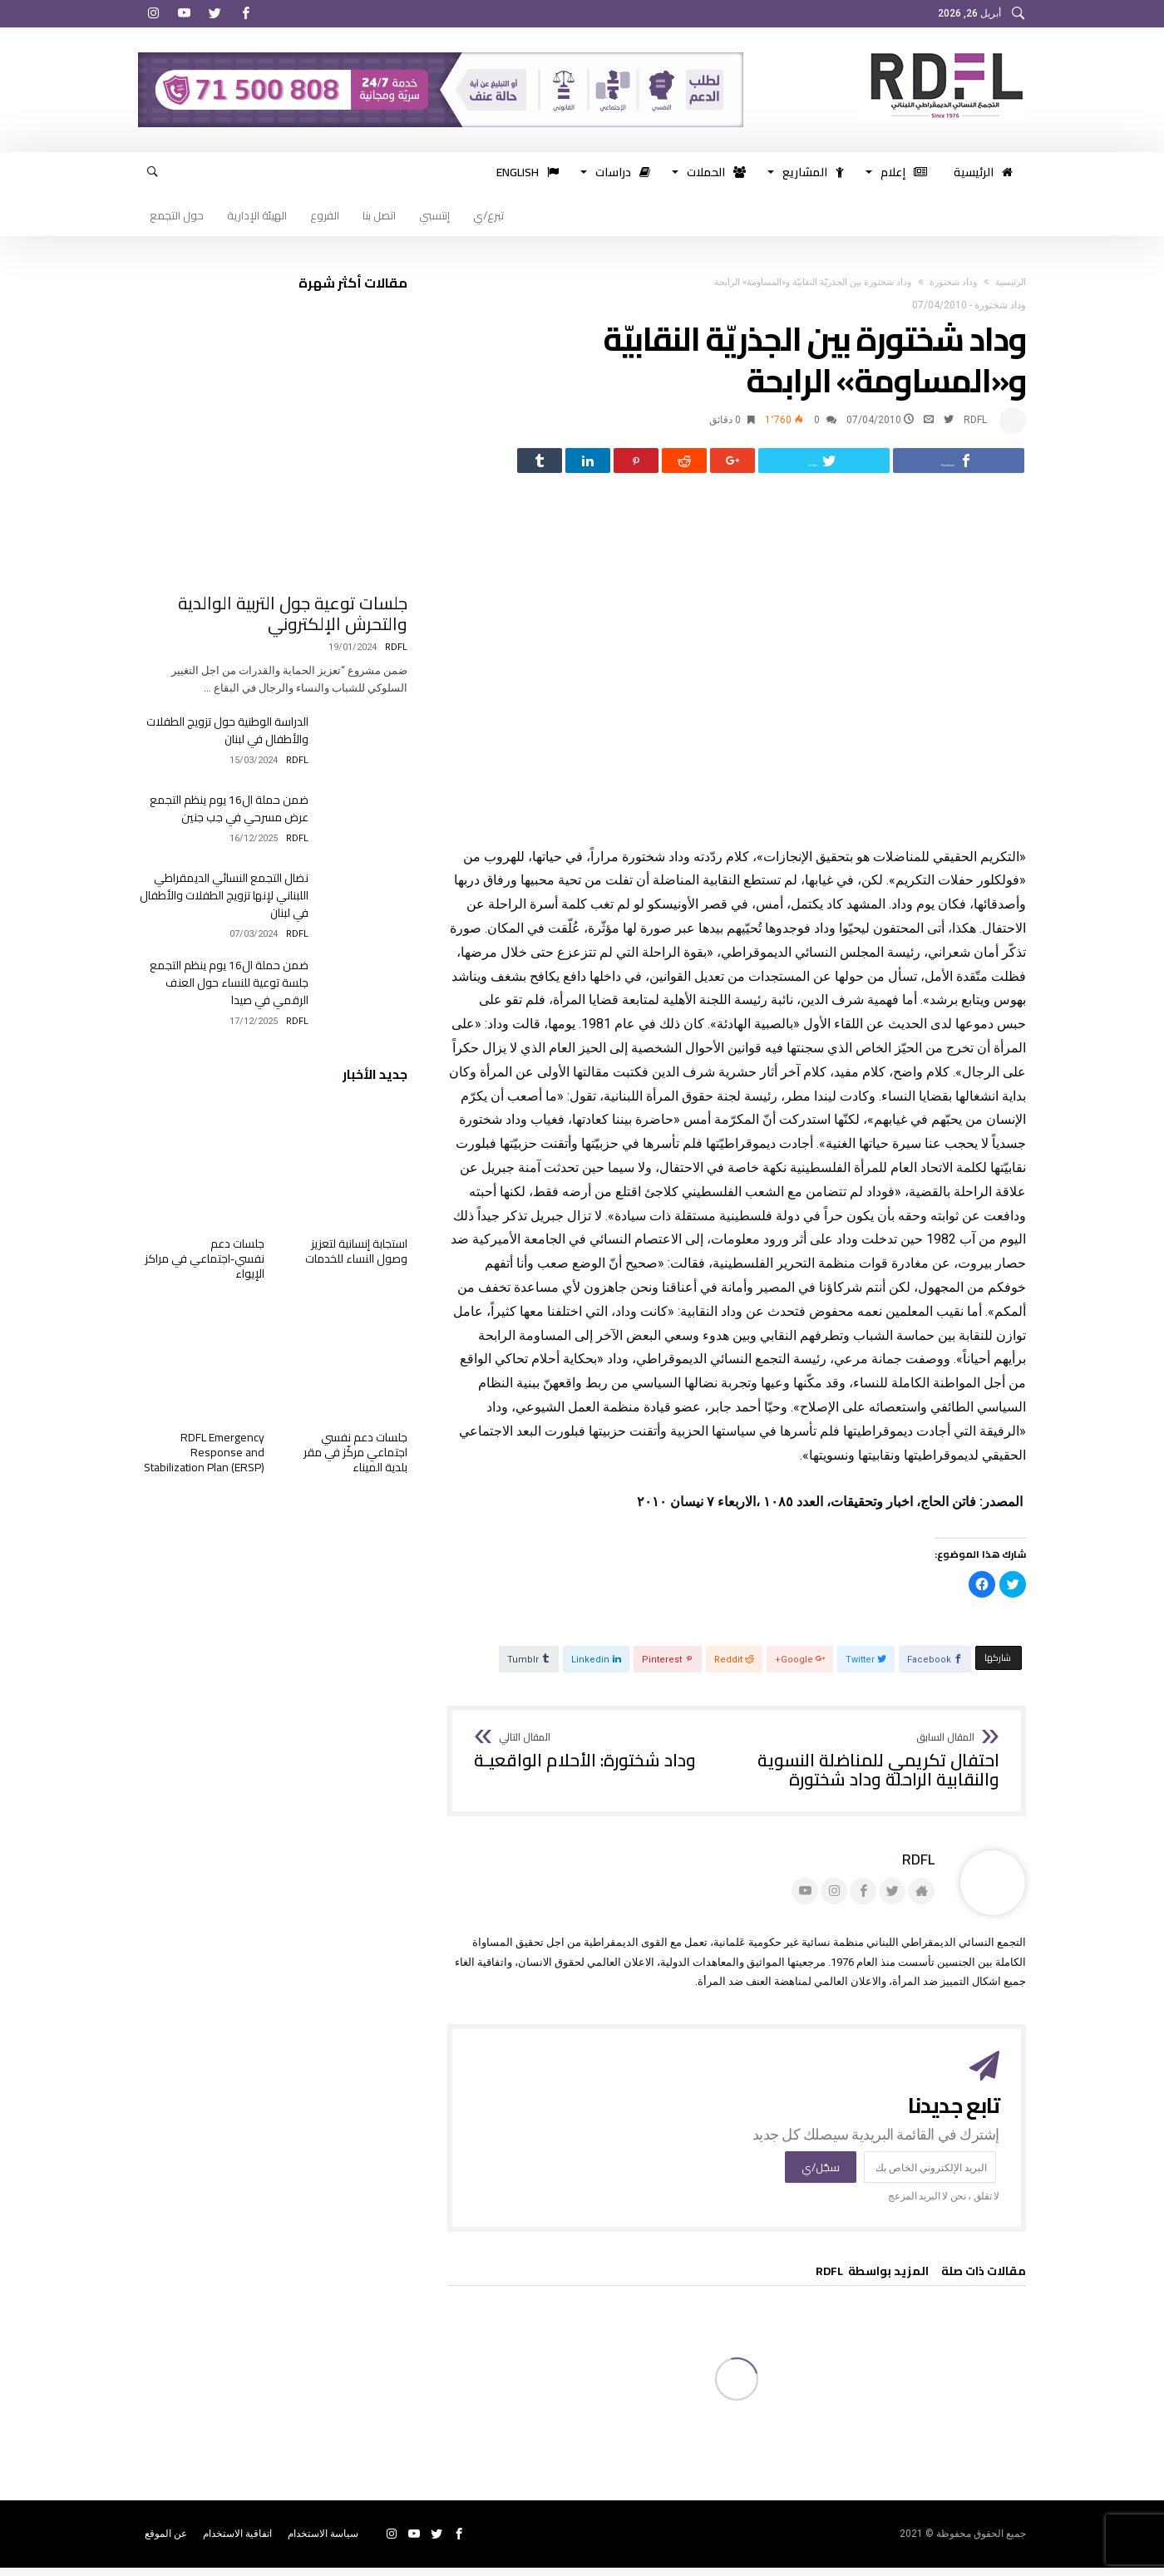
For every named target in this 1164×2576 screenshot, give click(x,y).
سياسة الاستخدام (323, 2542)
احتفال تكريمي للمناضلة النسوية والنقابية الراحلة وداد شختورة (873, 1769)
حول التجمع (177, 215)
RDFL (975, 420)
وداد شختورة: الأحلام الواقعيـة (585, 1760)
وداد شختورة (953, 282)
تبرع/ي (488, 215)
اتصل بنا (379, 215)
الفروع (324, 215)
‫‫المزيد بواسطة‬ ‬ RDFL (872, 2281)
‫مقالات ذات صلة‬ (983, 2281)
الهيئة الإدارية (257, 215)
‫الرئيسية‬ (1010, 282)
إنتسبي (434, 215)
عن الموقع (166, 2542)
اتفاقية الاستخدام (237, 2542)
